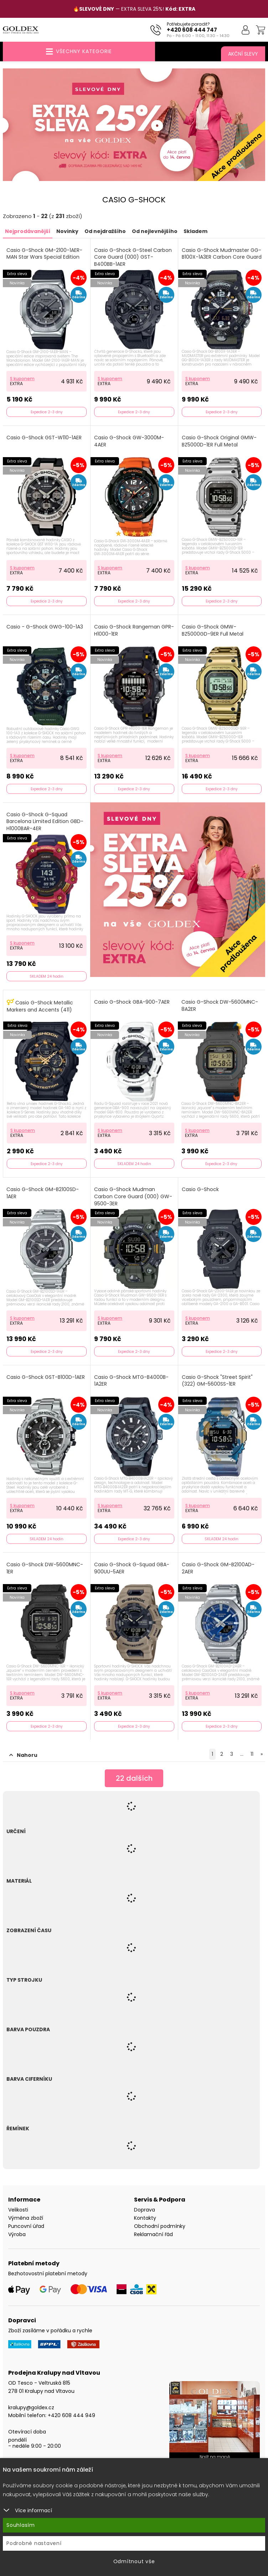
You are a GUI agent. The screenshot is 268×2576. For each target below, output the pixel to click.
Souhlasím (20, 2525)
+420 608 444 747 (192, 29)
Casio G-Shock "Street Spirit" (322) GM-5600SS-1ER (217, 1381)
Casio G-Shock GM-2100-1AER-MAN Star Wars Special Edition (44, 254)
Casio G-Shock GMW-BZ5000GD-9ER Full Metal (212, 630)
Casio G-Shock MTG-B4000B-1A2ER (131, 1381)
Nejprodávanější (27, 231)
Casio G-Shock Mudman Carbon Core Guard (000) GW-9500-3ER (133, 1196)
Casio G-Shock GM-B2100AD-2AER (218, 1568)
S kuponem (22, 379)
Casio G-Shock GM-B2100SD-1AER (42, 1193)
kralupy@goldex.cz (31, 2407)
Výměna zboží (25, 2217)
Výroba (17, 2234)
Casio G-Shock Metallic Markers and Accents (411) (40, 1006)
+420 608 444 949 (71, 2415)
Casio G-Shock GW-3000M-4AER (129, 441)
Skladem (195, 231)
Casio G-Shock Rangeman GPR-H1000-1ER (134, 630)
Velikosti (18, 2209)
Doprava (144, 2209)
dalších (134, 1778)
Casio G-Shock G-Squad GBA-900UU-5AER (131, 1568)
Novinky (67, 231)
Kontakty (145, 2217)
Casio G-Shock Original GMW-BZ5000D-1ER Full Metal (219, 441)
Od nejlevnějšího (154, 231)
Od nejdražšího (105, 231)
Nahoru (23, 1755)
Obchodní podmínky (159, 2226)
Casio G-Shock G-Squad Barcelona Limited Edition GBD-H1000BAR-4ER (44, 821)
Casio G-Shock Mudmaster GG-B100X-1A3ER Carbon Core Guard (222, 254)
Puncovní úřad (26, 2226)
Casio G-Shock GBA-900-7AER (132, 1002)
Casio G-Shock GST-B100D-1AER (45, 1377)
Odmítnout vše (134, 2561)
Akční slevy (243, 53)
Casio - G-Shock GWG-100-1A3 (44, 627)
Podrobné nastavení (34, 2543)
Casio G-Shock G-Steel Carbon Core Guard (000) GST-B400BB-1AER (133, 257)
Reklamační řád (153, 2234)
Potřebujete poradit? (188, 24)
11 (252, 1754)
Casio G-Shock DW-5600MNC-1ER (44, 1568)
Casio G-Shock (200, 1189)
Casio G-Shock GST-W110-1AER (44, 437)
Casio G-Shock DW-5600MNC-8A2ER (219, 1006)
